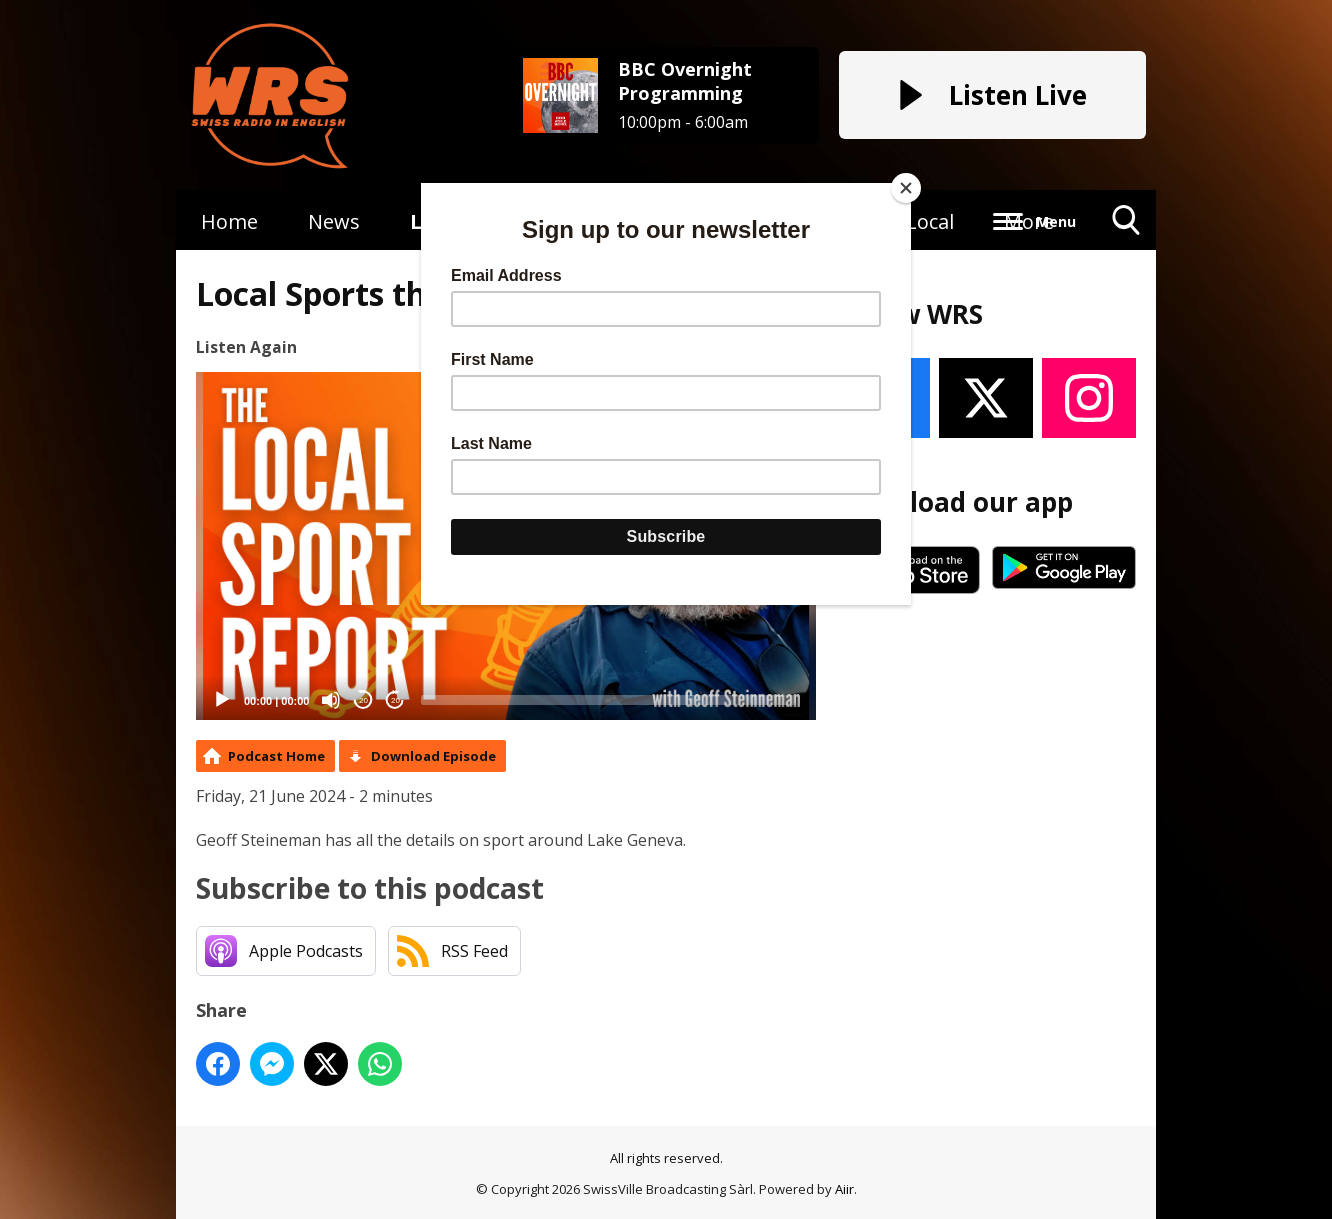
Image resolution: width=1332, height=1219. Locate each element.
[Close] (906, 188)
